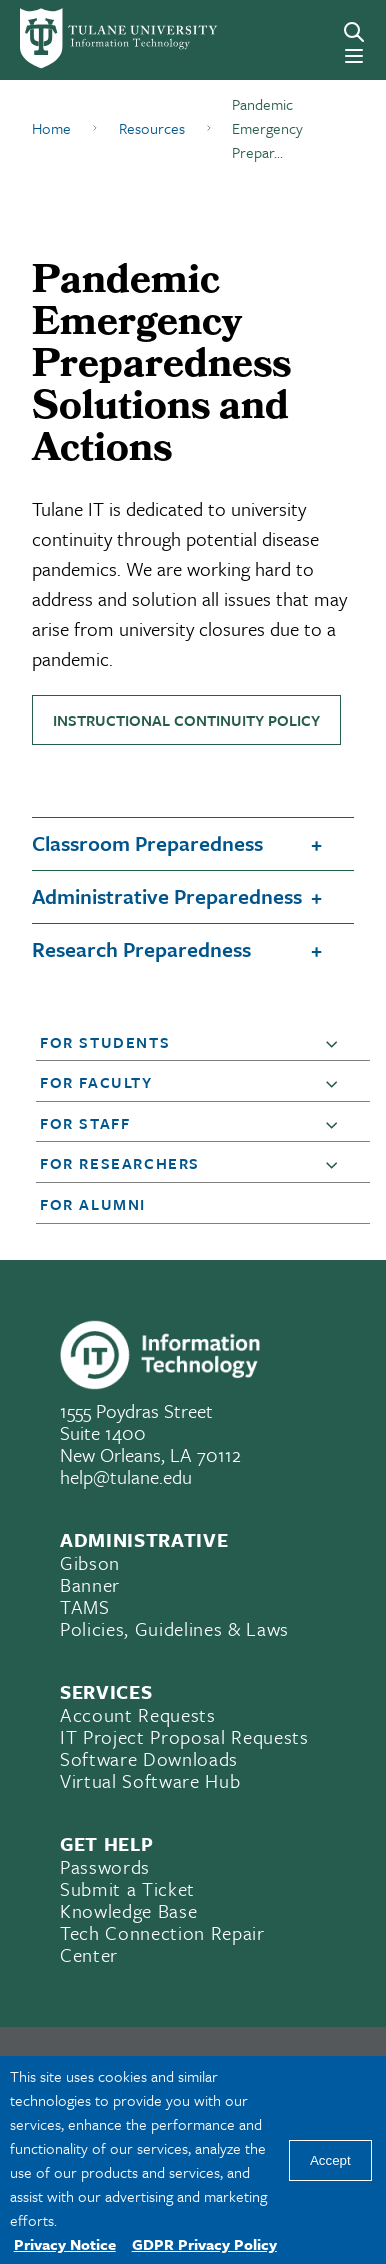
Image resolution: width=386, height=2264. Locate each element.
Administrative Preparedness (167, 896)
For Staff (85, 1123)
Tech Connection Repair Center (162, 1943)
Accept (330, 2160)
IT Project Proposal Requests (184, 1736)
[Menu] (354, 56)
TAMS (85, 1606)
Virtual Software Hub (150, 1780)
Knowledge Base (128, 1910)
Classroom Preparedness (147, 843)
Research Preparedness (141, 949)
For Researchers (120, 1163)
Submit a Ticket (127, 1888)
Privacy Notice (65, 2244)
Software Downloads (149, 1758)
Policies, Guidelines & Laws (174, 1628)
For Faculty (96, 1082)
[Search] (354, 32)
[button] (336, 1043)
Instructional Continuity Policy (186, 720)
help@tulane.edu (126, 1476)
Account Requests (138, 1714)
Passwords (105, 1866)
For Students (105, 1042)
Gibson (90, 1562)
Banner (90, 1584)
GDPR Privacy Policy (204, 2244)
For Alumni (93, 1204)
